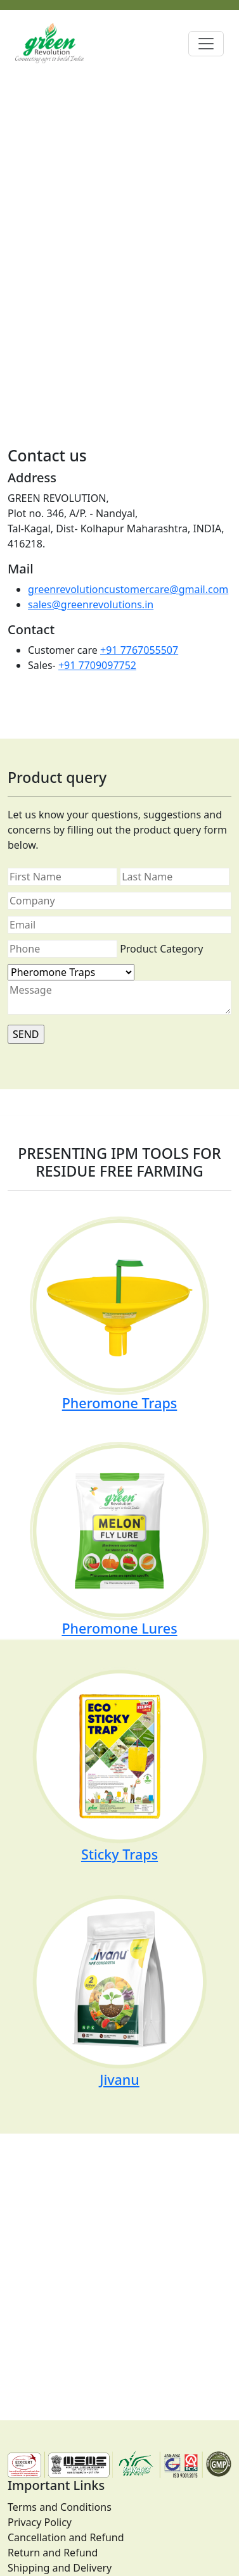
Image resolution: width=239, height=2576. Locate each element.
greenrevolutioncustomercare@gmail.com (128, 589)
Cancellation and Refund (66, 2537)
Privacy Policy (40, 2522)
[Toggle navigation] (206, 43)
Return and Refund (53, 2553)
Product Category (161, 949)
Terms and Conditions (60, 2507)
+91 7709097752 (97, 665)
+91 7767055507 (139, 650)
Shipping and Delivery (60, 2568)
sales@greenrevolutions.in (90, 604)
